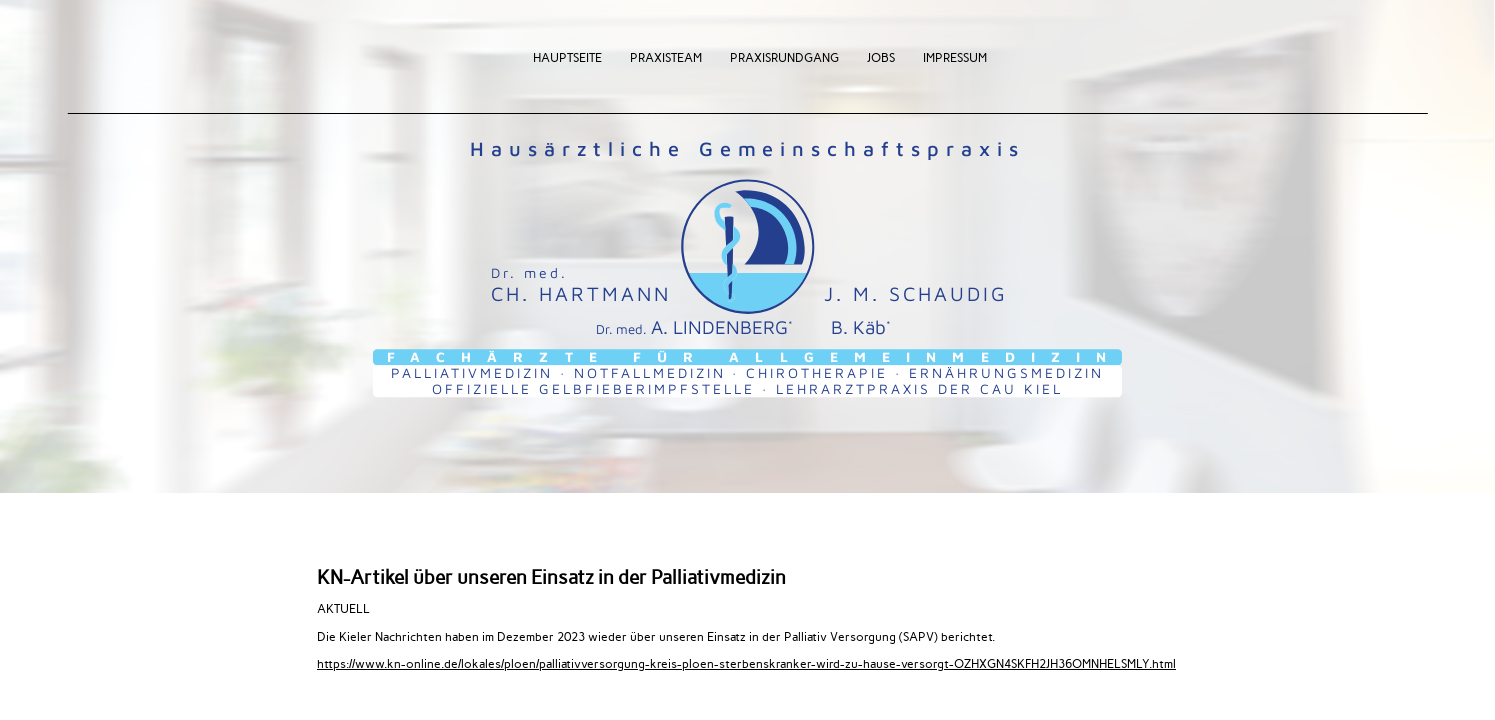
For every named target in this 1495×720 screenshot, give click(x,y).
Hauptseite (567, 56)
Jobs (881, 56)
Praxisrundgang (784, 56)
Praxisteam (666, 56)
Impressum (955, 56)
